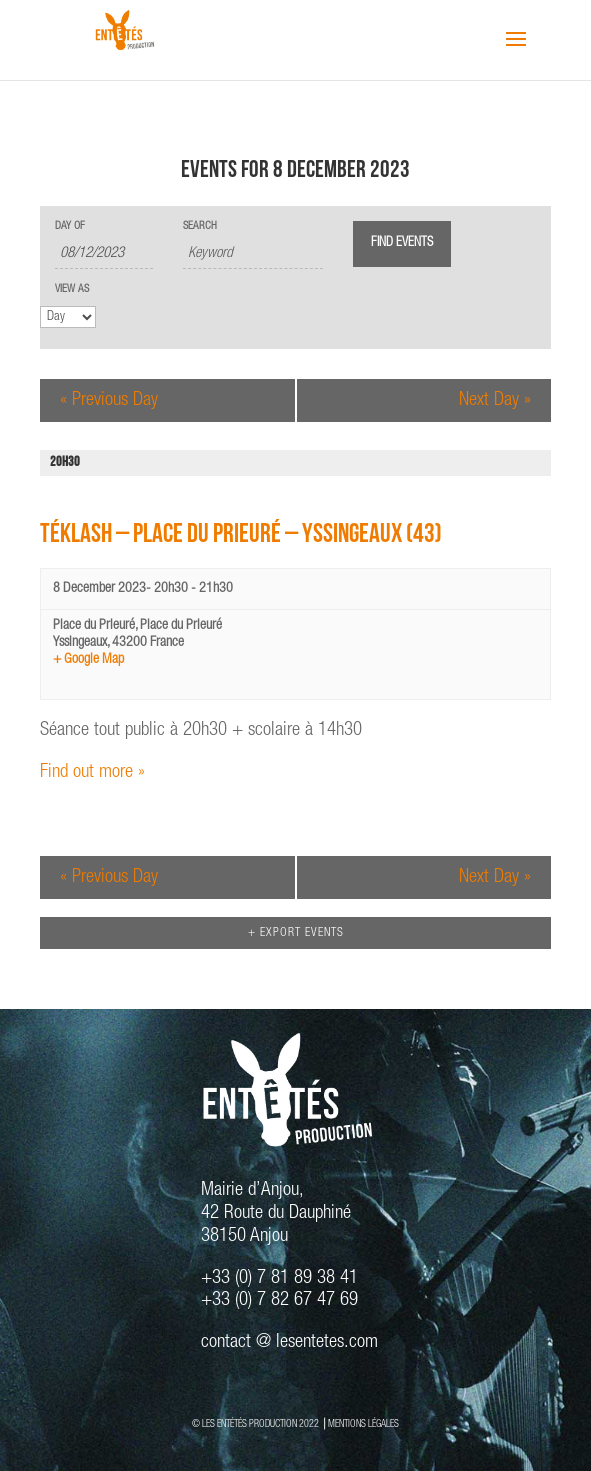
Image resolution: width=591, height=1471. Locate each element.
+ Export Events (296, 933)
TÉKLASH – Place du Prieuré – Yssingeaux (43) (241, 536)
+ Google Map (88, 660)
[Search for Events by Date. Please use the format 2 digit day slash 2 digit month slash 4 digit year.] (104, 254)
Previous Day (109, 400)
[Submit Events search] (402, 244)
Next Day (495, 400)
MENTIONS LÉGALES (363, 1425)
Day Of (70, 226)
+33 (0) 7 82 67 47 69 (279, 1300)
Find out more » (92, 772)
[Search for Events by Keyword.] (253, 254)
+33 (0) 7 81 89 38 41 (279, 1278)
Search (200, 226)
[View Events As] (68, 317)
